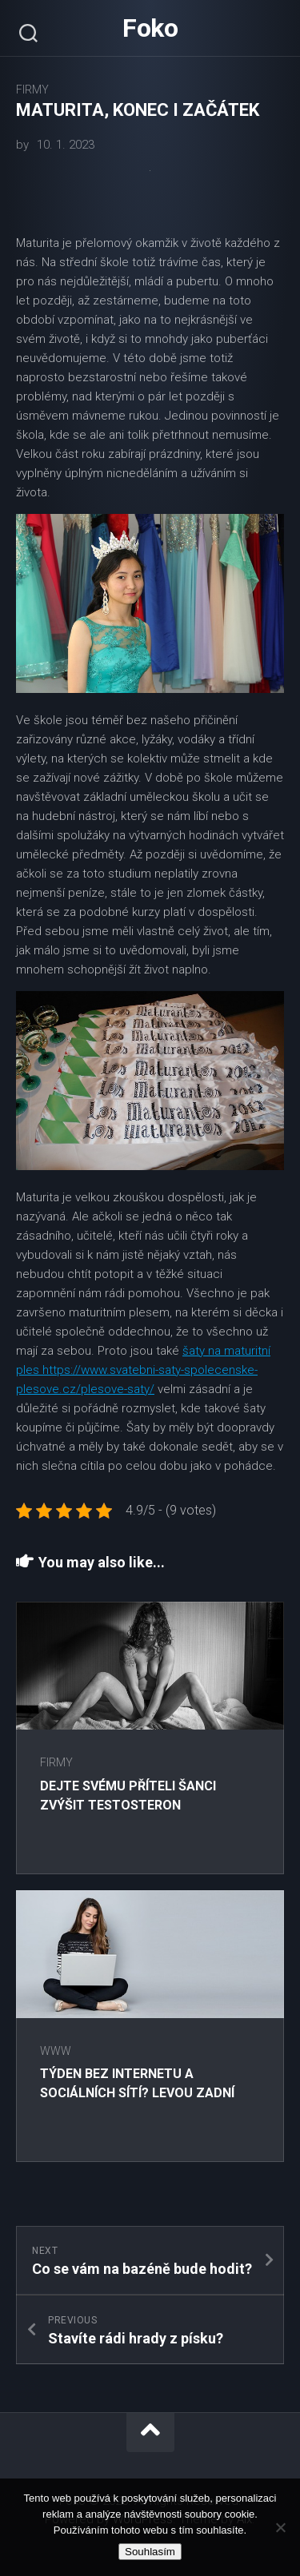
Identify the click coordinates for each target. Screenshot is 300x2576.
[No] (280, 2527)
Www (55, 2050)
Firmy (32, 89)
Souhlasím (150, 2552)
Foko (150, 28)
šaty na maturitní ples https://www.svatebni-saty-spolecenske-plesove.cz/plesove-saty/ (143, 1370)
